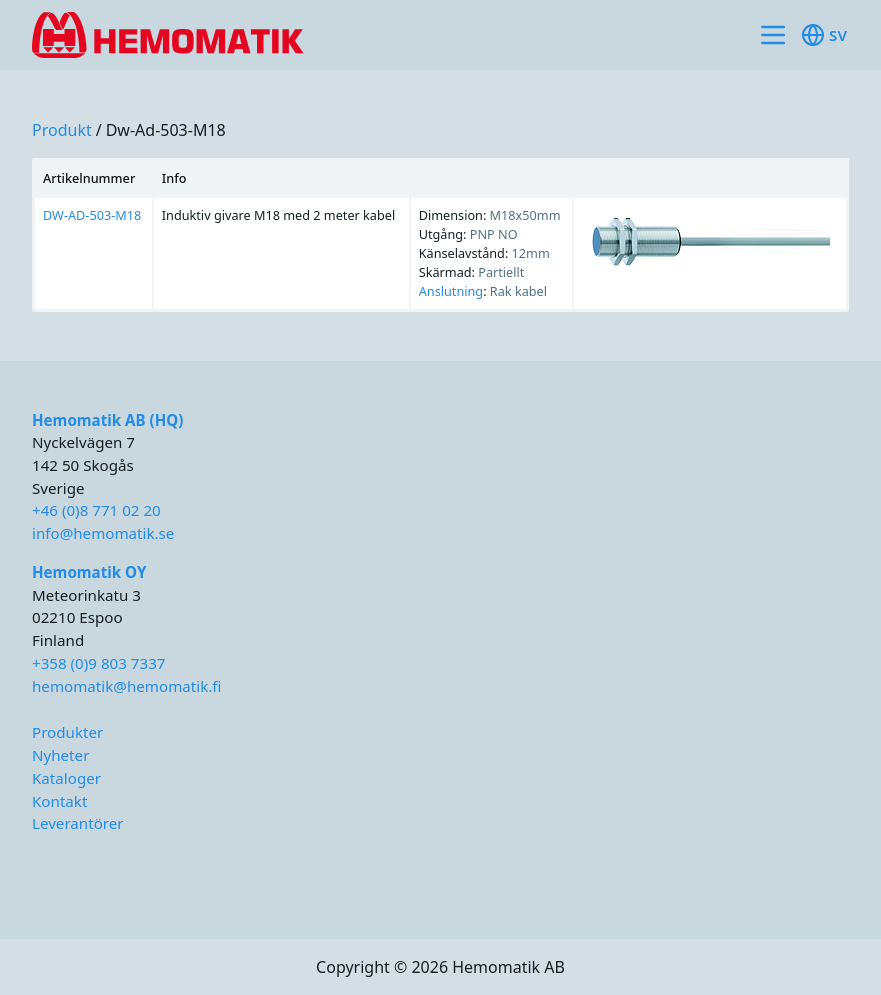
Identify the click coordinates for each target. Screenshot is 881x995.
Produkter (67, 732)
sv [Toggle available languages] (824, 35)
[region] (440, 235)
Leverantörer (78, 823)
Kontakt (59, 801)
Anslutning (451, 291)
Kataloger (66, 778)
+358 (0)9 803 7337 (98, 663)
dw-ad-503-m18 (166, 130)
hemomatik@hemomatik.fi (126, 686)
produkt (62, 130)
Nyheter (60, 755)
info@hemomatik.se (103, 533)
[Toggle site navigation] (773, 35)
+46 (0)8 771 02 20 (96, 510)
